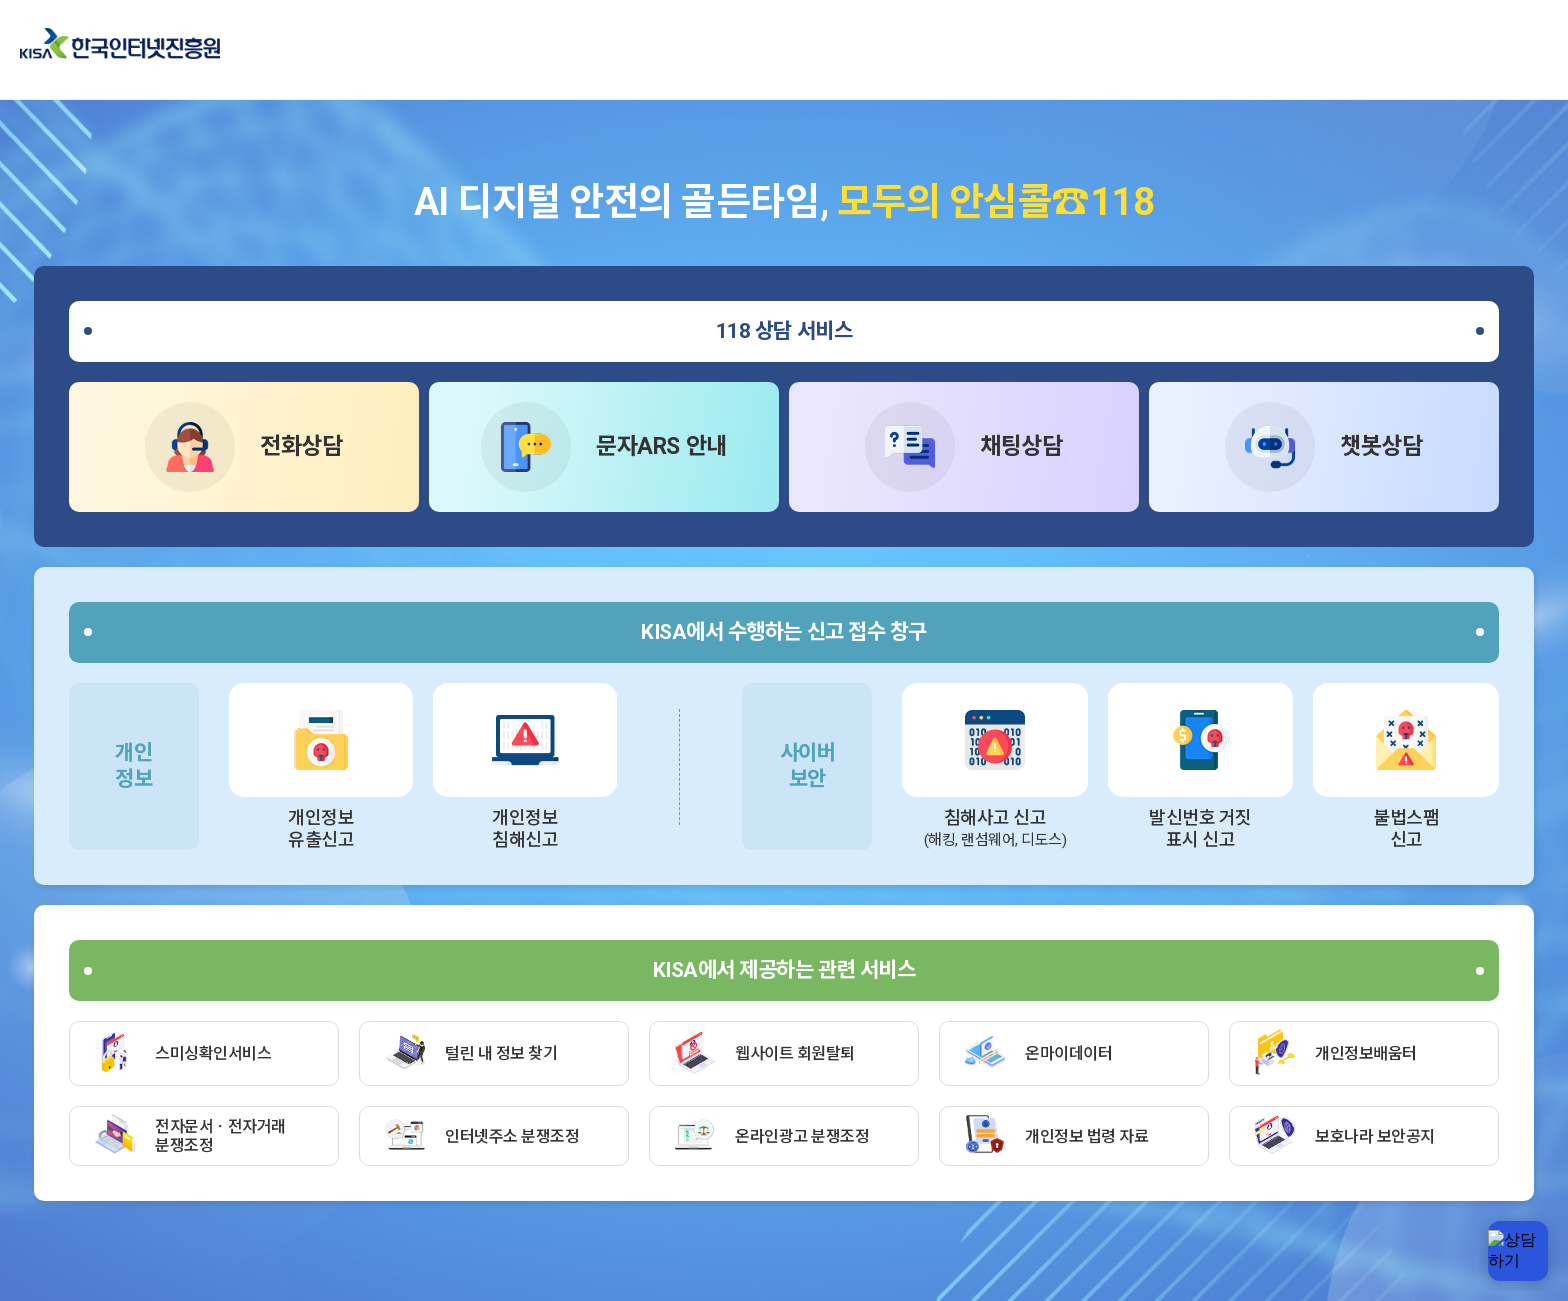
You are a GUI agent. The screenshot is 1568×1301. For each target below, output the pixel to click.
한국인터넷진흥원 (120, 43)
